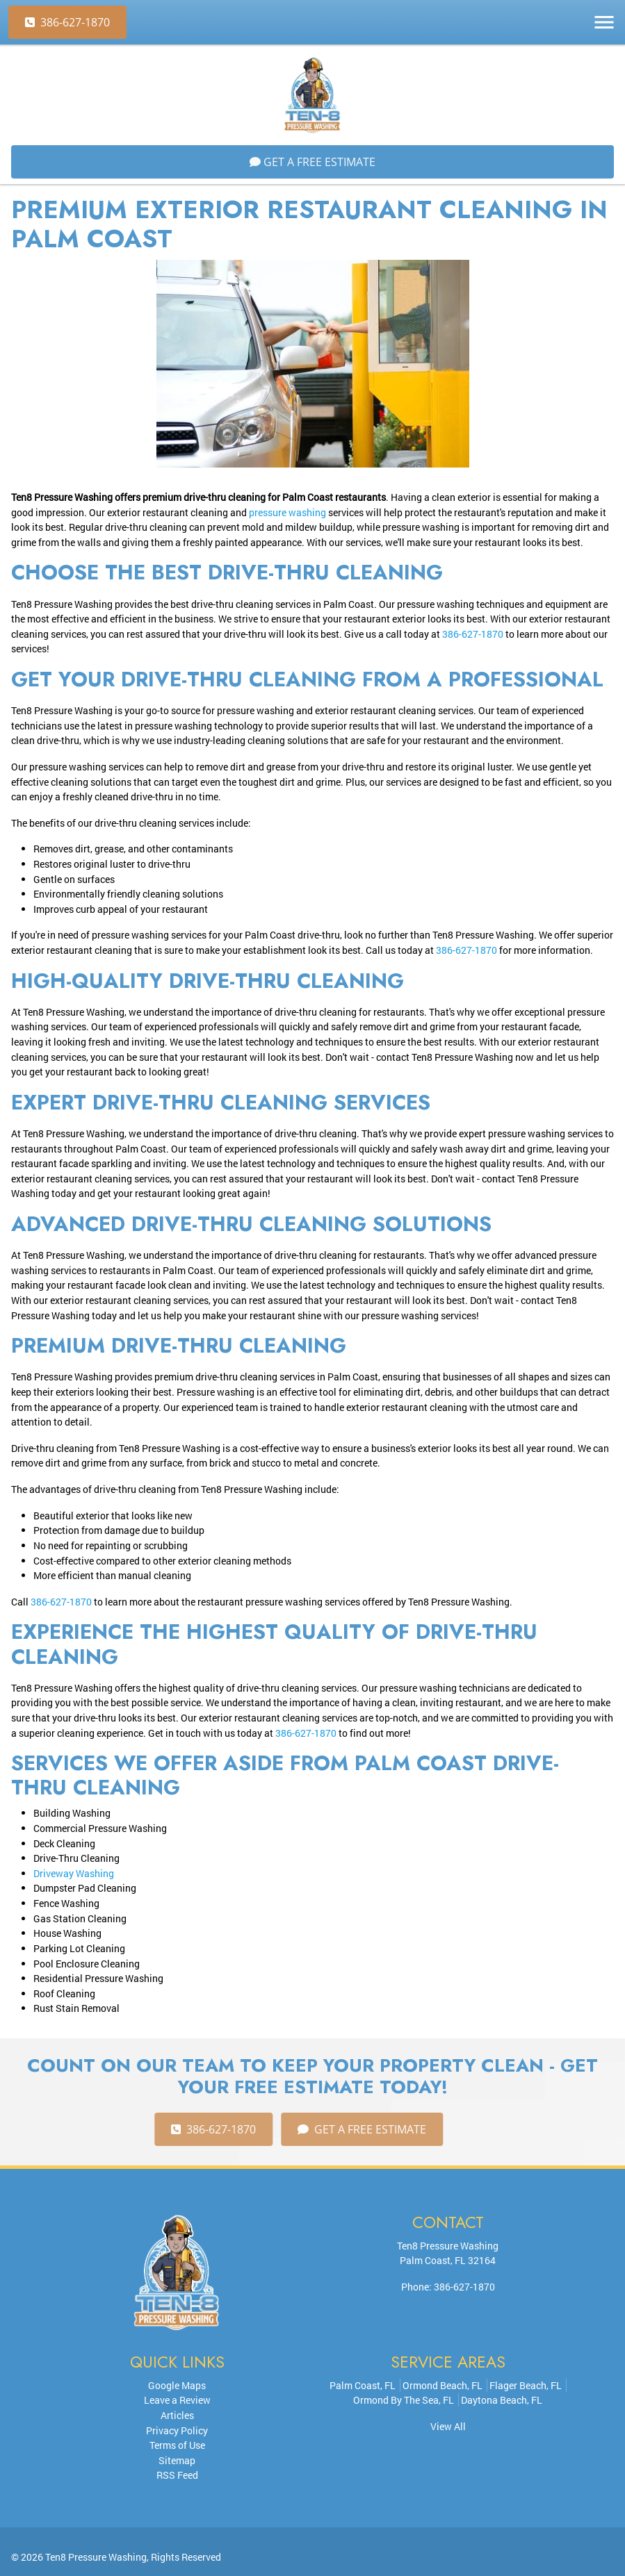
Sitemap (177, 2460)
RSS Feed (177, 2475)
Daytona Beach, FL (501, 2399)
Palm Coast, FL (363, 2385)
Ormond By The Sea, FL (403, 2399)
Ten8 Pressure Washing (96, 2556)
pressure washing (287, 512)
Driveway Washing (73, 1873)
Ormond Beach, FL (442, 2385)
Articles (177, 2415)
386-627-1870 (67, 22)
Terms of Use (177, 2445)
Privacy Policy (177, 2430)
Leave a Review (177, 2399)
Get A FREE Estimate (312, 162)
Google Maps (177, 2385)
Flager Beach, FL (525, 2385)
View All (448, 2426)
